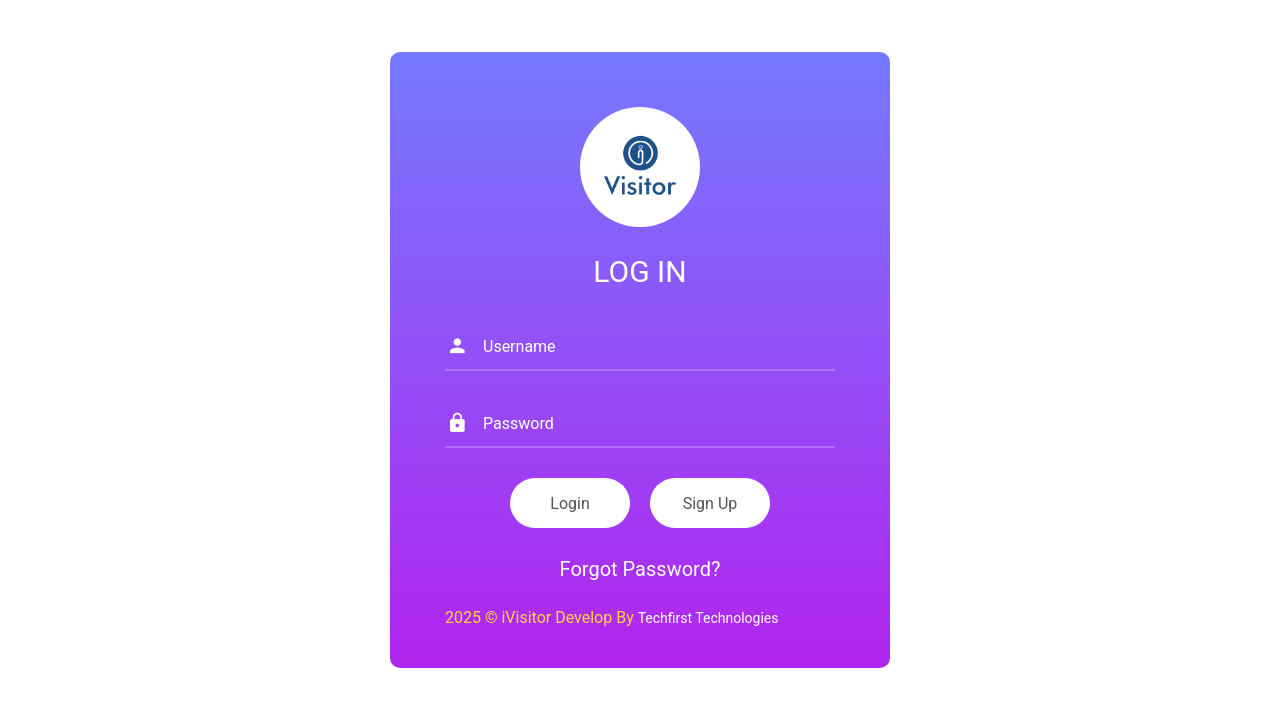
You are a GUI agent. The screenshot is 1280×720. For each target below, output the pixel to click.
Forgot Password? (640, 569)
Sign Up (710, 503)
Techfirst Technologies (708, 618)
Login (569, 503)
